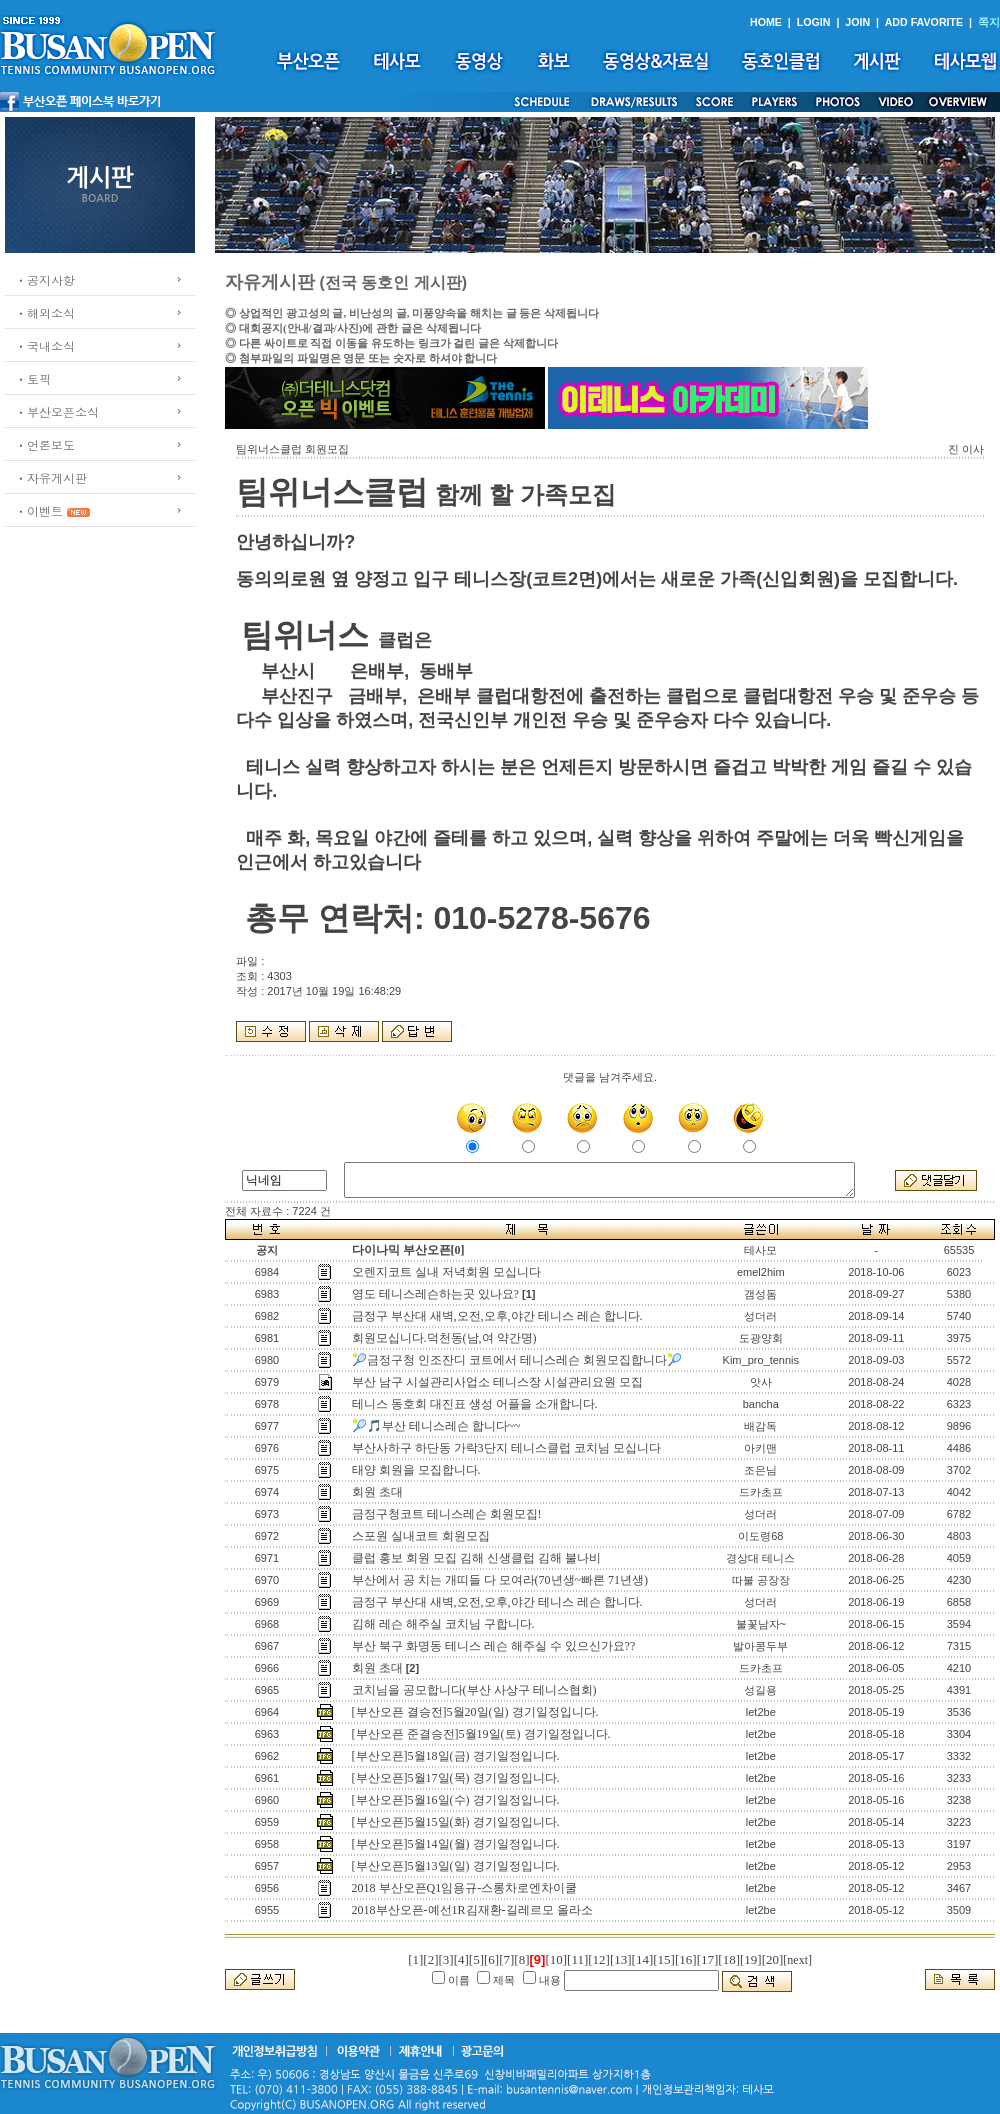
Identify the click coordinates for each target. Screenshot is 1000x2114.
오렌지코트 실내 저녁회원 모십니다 (446, 1272)
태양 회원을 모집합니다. (416, 1470)
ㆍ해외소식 (45, 312)
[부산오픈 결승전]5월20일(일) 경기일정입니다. (475, 1712)
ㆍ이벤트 (39, 510)
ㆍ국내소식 (45, 345)
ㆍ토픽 (33, 378)
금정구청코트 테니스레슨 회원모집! (447, 1514)
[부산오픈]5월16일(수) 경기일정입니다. (456, 1800)
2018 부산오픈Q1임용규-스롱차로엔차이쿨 (465, 1888)
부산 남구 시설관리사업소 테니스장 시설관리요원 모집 (497, 1382)
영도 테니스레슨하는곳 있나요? (435, 1294)
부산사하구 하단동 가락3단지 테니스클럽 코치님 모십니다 (506, 1448)
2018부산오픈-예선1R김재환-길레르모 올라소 (472, 1910)
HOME (766, 22)
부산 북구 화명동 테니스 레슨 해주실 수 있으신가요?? (494, 1646)
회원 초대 (377, 1492)
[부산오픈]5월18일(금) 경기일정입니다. (456, 1756)
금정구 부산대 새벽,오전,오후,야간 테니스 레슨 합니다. (497, 1316)
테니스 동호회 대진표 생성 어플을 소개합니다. (475, 1404)
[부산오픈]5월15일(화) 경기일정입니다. (456, 1822)
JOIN (857, 22)
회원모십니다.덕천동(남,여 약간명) (444, 1338)
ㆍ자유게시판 (51, 477)
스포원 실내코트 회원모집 (421, 1536)
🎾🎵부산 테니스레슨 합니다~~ (436, 1426)
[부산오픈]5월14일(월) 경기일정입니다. (456, 1844)
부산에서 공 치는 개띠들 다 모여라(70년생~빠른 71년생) (500, 1580)
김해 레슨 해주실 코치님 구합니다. (443, 1624)
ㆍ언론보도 (45, 444)
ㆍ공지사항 (45, 279)
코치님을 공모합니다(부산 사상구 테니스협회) (474, 1690)
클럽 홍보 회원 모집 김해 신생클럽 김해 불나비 (476, 1558)
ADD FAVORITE (924, 22)
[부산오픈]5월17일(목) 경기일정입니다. (456, 1778)
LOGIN (814, 22)
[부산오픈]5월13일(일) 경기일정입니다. (456, 1866)
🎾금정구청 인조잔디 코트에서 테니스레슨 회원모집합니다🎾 (517, 1360)
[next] (797, 1960)
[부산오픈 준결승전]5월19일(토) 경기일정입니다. (481, 1734)
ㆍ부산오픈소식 (57, 411)
